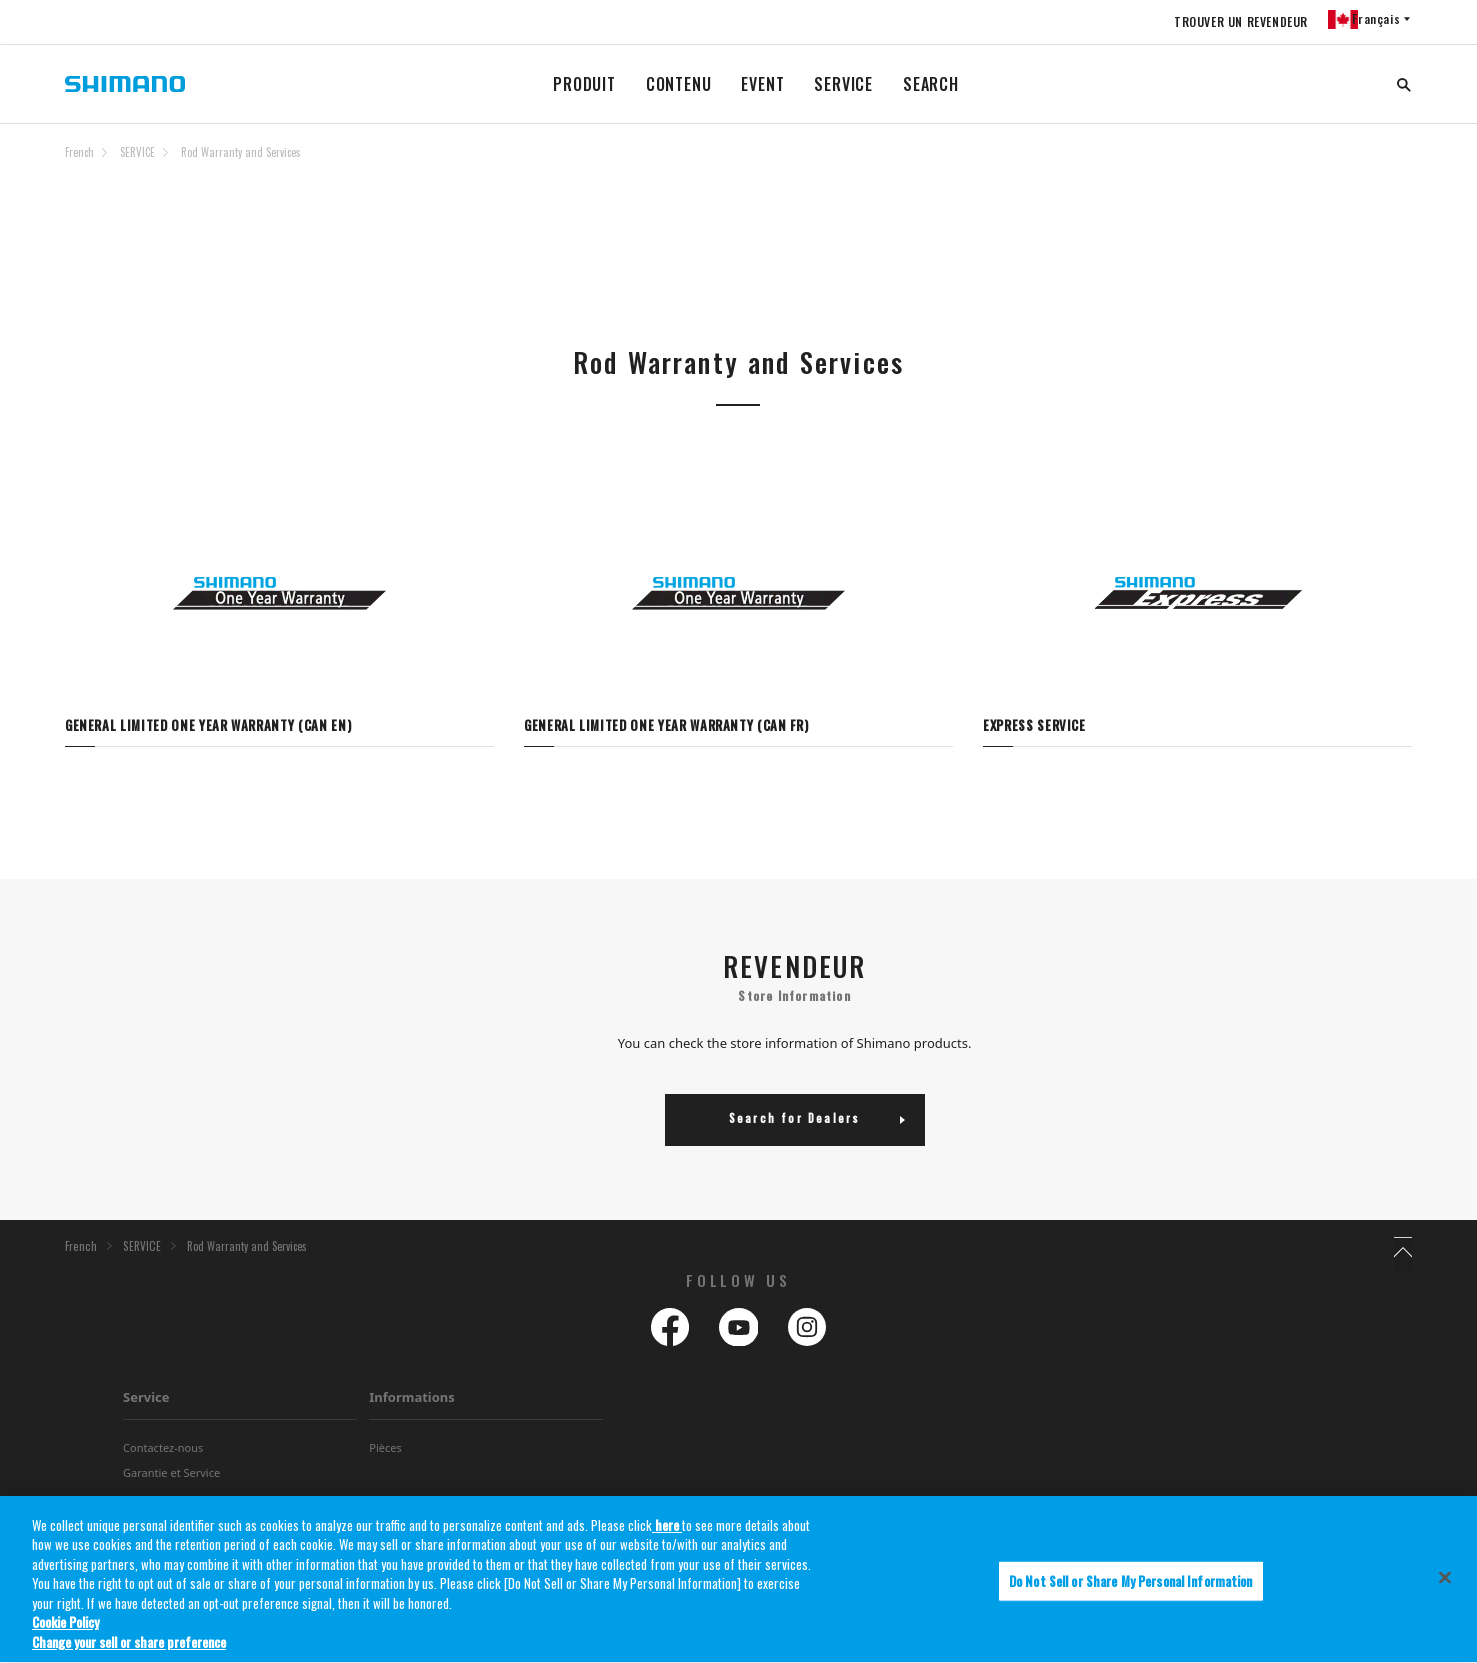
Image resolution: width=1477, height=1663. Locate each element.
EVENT (762, 84)
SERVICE (843, 84)
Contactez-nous (163, 1452)
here (667, 1530)
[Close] (1445, 1582)
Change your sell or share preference (129, 1647)
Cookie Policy (65, 1627)
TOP (1399, 164)
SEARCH (931, 84)
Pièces (385, 1452)
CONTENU (679, 84)
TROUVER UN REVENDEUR (1230, 21)
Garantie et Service (171, 1477)
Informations (412, 1402)
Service (146, 1402)
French (79, 152)
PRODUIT (584, 84)
